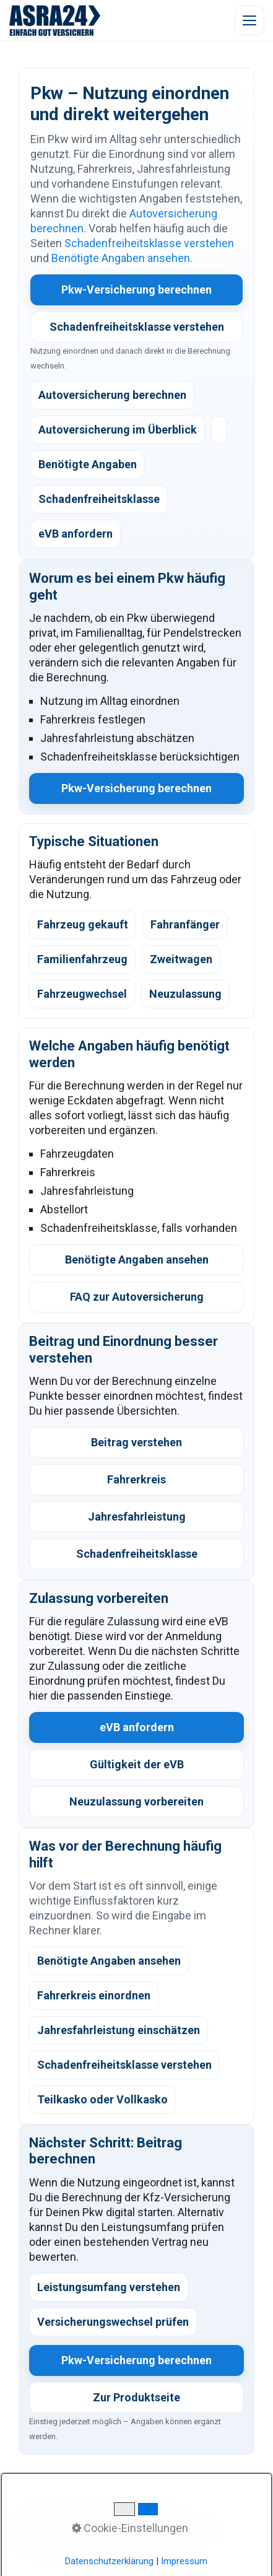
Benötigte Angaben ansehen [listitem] (109, 1960)
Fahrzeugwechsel (82, 993)
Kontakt (36, 2516)
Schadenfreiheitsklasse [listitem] (99, 498)
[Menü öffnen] (249, 20)
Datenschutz (134, 2531)
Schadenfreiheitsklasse (136, 1553)
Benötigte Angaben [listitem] (87, 464)
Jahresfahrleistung (137, 1516)
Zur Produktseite (136, 2397)
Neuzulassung (185, 993)
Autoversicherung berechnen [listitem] (112, 394)
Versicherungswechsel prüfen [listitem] (113, 2321)
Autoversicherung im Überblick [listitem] (117, 429)
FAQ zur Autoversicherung (137, 1296)
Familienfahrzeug (82, 959)
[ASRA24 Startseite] (55, 20)
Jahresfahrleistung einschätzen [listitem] (118, 2030)
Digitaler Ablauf (143, 2516)
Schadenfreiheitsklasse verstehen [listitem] (124, 2064)
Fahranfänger (185, 924)
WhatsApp (81, 2516)
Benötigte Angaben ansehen (120, 257)
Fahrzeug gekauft (82, 924)
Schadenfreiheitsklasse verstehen (149, 243)
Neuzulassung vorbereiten (136, 1801)
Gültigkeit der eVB (137, 1764)
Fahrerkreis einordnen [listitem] (93, 1995)
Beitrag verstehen (136, 1442)
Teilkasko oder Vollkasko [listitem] (102, 2099)
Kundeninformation (59, 2531)
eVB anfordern (137, 1727)
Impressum (192, 2531)
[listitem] (219, 430)
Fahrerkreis (136, 1479)
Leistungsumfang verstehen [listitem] (108, 2287)
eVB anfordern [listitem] (75, 533)
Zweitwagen (181, 959)
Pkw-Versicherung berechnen (136, 289)
